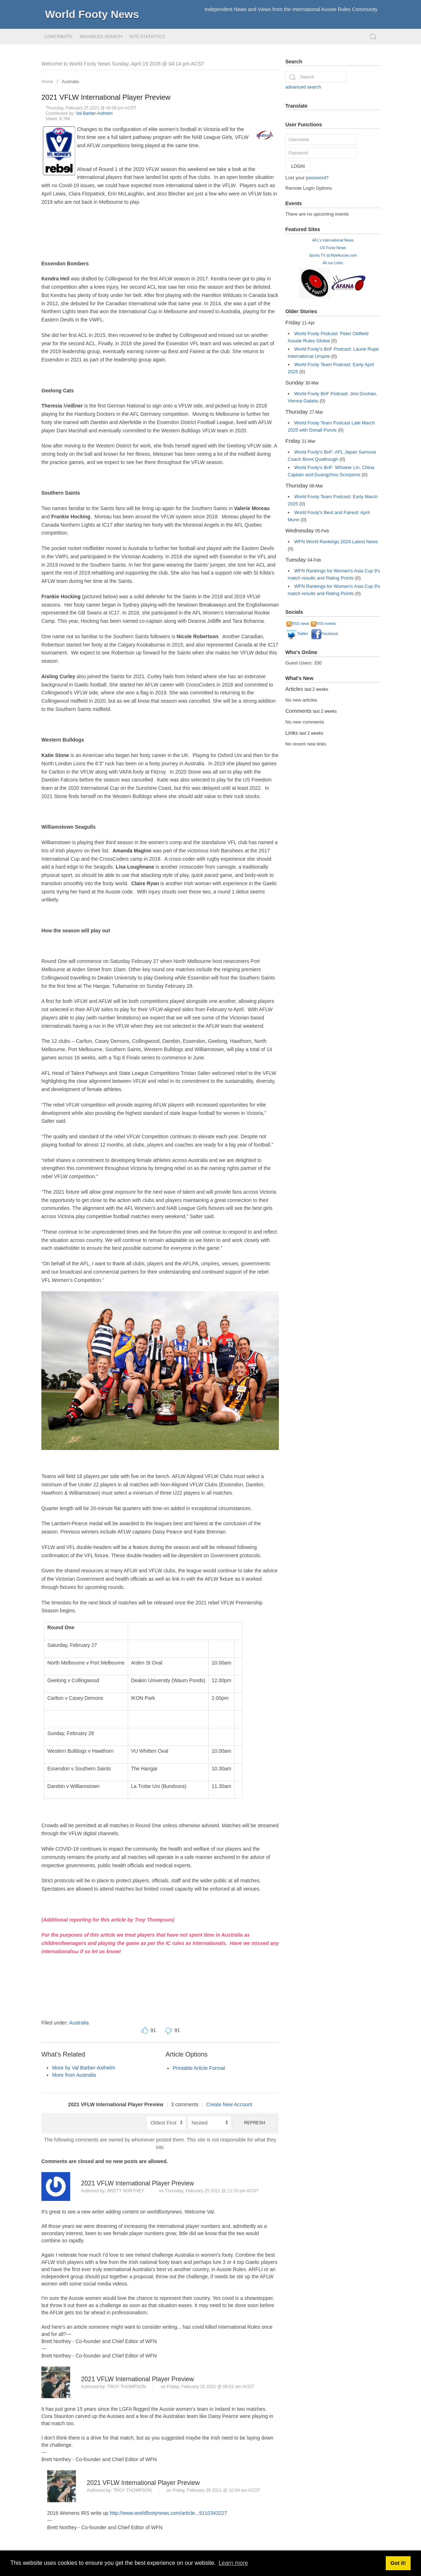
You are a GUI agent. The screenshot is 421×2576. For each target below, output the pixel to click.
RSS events (323, 624)
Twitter (297, 634)
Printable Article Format (199, 2068)
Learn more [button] (233, 2563)
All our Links (333, 263)
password (316, 177)
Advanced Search (100, 36)
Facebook (324, 634)
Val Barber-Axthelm (94, 113)
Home (47, 81)
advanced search (303, 87)
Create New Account (229, 2104)
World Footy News (92, 14)
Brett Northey (125, 2190)
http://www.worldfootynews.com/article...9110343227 (168, 2513)
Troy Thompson (126, 2386)
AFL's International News (332, 240)
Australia (70, 81)
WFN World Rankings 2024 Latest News (336, 541)
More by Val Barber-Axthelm (83, 2068)
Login (298, 166)
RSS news (297, 624)
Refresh (254, 2122)
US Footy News (333, 248)
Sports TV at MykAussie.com (333, 255)
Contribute (58, 36)
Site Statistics (147, 36)
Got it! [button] (398, 2563)
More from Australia (74, 2075)
